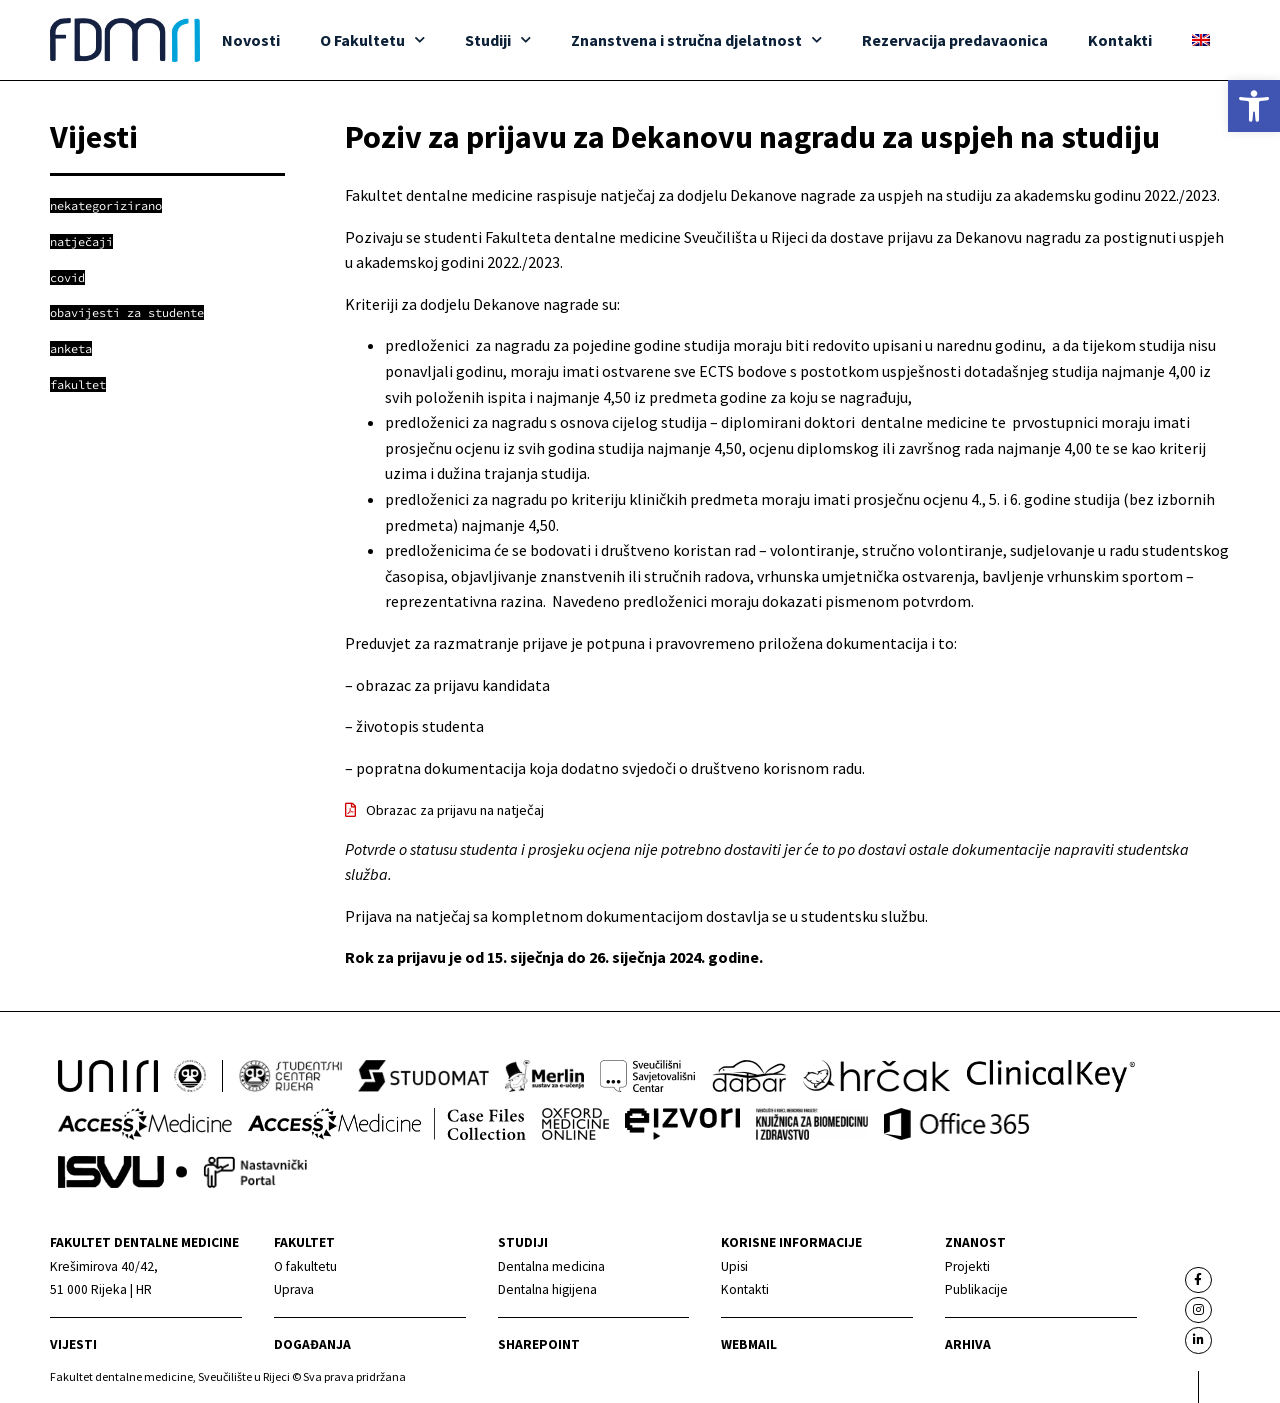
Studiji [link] (498, 39)
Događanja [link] (312, 1344)
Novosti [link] (251, 40)
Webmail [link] (749, 1344)
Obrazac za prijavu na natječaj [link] (455, 810)
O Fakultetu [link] (372, 39)
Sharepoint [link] (539, 1344)
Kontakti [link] (1120, 40)
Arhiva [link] (968, 1344)
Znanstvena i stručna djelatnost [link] (696, 39)
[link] (1254, 106)
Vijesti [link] (73, 1344)
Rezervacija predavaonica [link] (955, 40)
